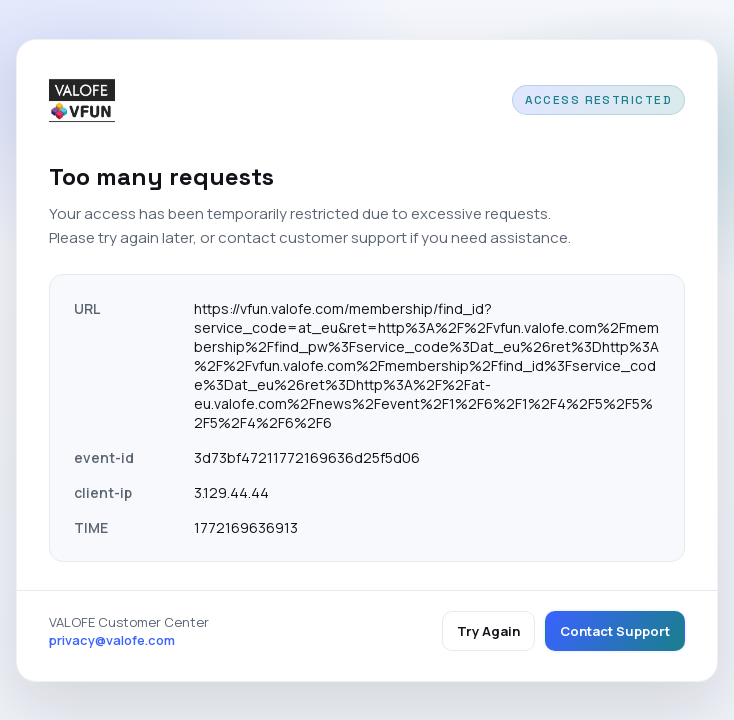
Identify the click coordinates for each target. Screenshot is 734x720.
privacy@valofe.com (112, 640)
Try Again (488, 631)
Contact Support (615, 631)
